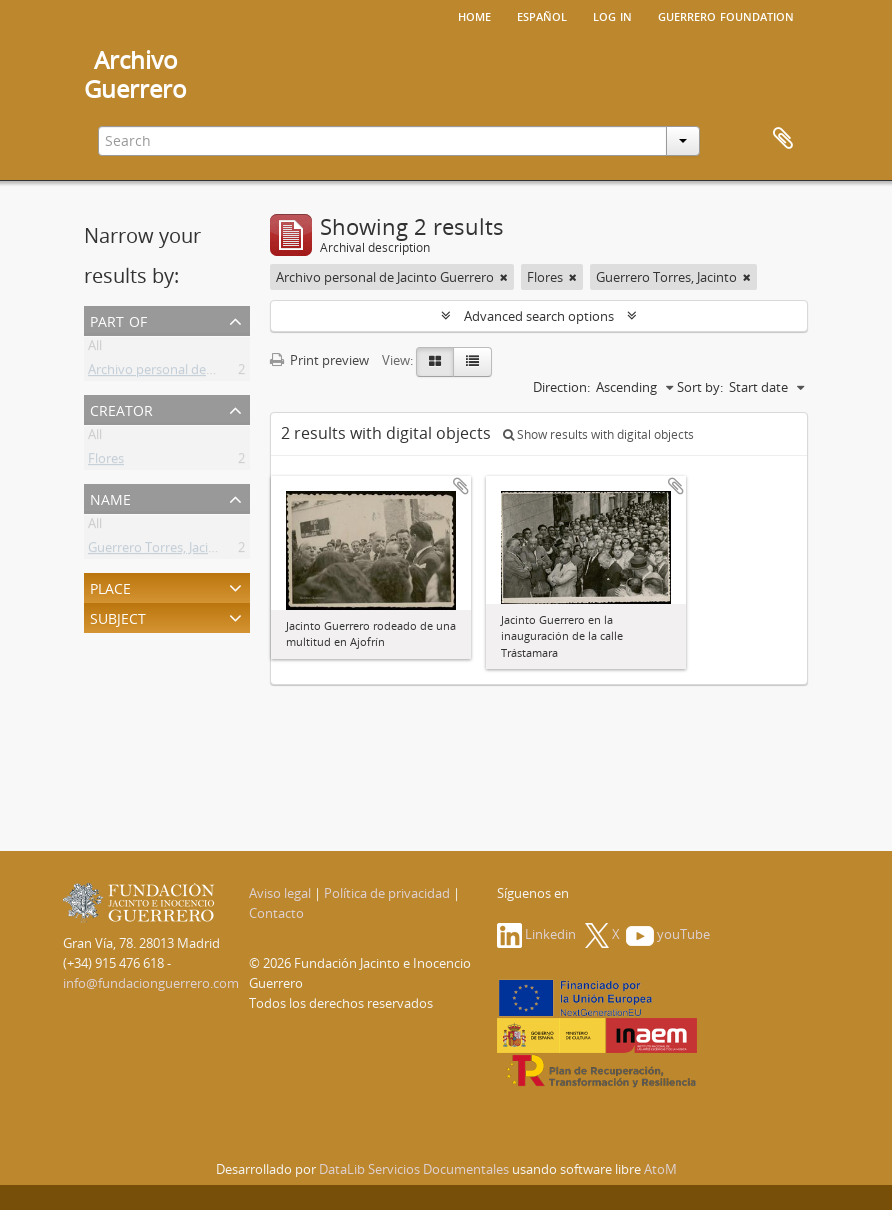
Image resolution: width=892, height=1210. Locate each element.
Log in (612, 15)
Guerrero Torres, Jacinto (158, 551)
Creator (121, 408)
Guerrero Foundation (726, 15)
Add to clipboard (461, 486)
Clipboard (783, 139)
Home (474, 15)
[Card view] (435, 362)
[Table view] (472, 362)
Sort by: (700, 387)
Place (110, 586)
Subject (118, 616)
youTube (668, 934)
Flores (106, 462)
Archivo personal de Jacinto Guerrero (197, 373)
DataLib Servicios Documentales (414, 1169)
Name (110, 497)
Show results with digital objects (598, 434)
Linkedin (536, 934)
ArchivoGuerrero (135, 74)
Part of (118, 319)
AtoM (660, 1169)
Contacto (276, 913)
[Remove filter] (504, 277)
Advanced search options (539, 316)
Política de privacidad (387, 893)
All (95, 349)
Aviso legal (280, 893)
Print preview (319, 360)
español (542, 15)
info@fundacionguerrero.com (151, 983)
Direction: (561, 387)
